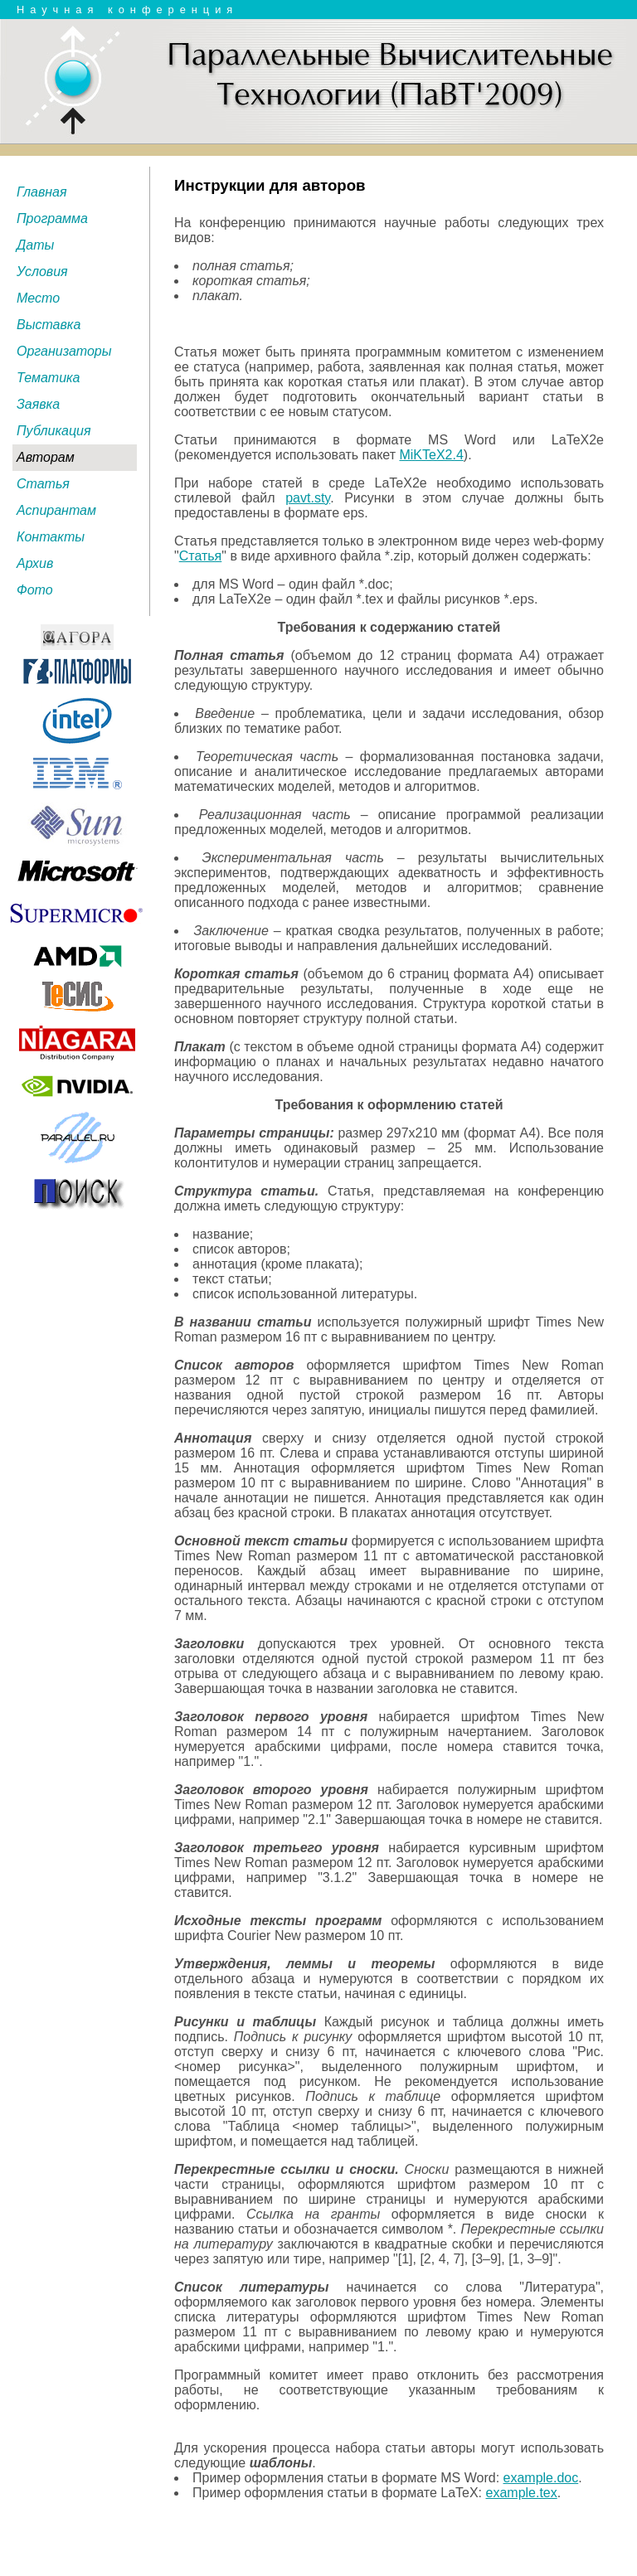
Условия (42, 271)
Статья (43, 484)
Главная (42, 192)
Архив (35, 563)
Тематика (48, 378)
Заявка (38, 404)
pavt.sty (307, 498)
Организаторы (64, 351)
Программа (52, 218)
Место (38, 298)
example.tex (521, 2493)
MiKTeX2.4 (431, 455)
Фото (35, 590)
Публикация (54, 431)
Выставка (48, 325)
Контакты (51, 537)
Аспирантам (56, 510)
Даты (35, 245)
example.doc (541, 2478)
